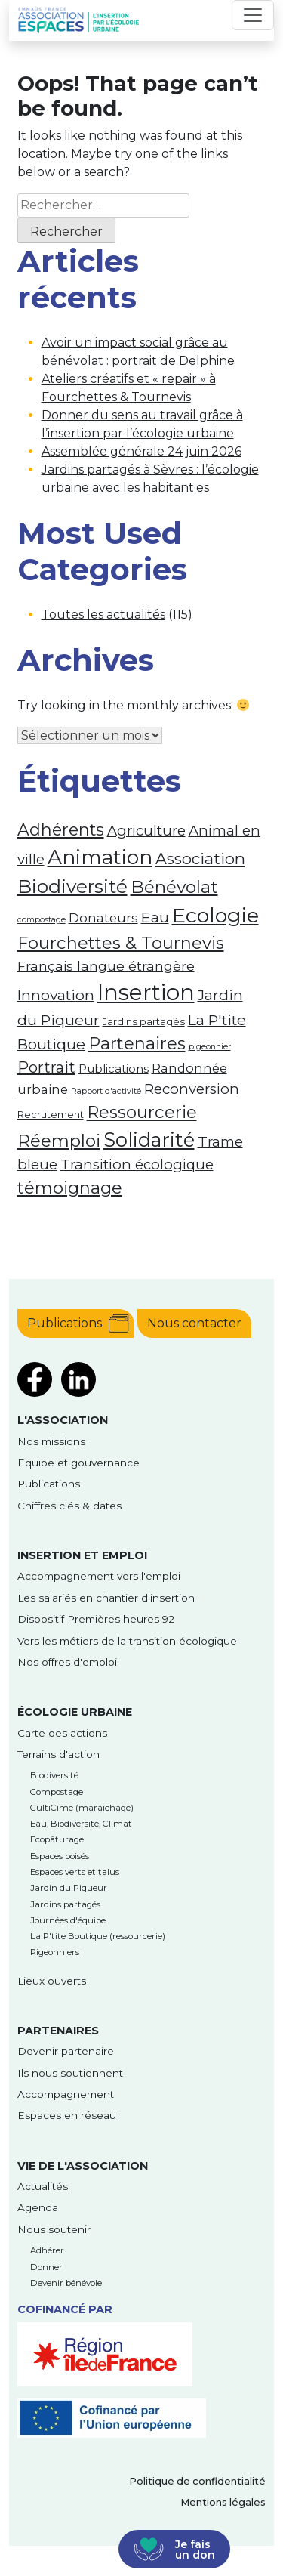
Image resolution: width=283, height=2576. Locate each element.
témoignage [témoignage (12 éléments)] (69, 1187)
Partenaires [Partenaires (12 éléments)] (137, 1043)
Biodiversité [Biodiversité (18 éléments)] (72, 886)
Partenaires (58, 2030)
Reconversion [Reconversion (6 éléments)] (191, 1089)
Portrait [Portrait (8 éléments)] (46, 1067)
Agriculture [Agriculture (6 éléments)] (146, 830)
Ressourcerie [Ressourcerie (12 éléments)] (142, 1112)
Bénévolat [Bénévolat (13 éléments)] (174, 886)
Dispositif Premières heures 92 (95, 1619)
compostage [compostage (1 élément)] (41, 920)
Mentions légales (223, 2502)
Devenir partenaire (65, 2051)
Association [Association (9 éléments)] (200, 858)
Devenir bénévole (66, 2283)
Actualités (42, 2186)
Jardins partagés (65, 1904)
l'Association (62, 1420)
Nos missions (51, 1441)
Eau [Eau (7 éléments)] (155, 917)
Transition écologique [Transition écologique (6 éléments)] (137, 1164)
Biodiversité (54, 1775)
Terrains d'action (58, 1754)
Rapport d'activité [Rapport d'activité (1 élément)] (106, 1091)
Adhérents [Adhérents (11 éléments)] (60, 829)
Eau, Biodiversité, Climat (81, 1823)
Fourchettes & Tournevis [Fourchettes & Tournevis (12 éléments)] (120, 942)
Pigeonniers (54, 1952)
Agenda (37, 2207)
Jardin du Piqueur (68, 1888)
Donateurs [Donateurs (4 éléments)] (103, 917)
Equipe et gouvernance (78, 1462)
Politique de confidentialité (197, 2481)
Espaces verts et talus (74, 1872)
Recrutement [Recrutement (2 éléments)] (50, 1114)
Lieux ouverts (51, 1981)
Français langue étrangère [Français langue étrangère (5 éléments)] (106, 966)
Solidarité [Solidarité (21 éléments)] (149, 1139)
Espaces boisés (59, 1856)
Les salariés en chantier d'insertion (106, 1598)
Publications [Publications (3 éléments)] (113, 1069)
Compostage (56, 1792)
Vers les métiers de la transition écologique (127, 1641)
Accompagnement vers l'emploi (98, 1576)
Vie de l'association (82, 2166)
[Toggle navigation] (253, 15)
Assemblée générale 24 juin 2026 (141, 451)
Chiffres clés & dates (69, 1506)
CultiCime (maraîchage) (82, 1807)
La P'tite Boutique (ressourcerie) (97, 1936)
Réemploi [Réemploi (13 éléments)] (58, 1140)
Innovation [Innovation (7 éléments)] (55, 995)
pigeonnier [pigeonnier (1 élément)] (210, 1047)
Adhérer (47, 2250)
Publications (64, 1323)
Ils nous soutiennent (70, 2073)
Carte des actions (62, 1733)
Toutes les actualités (103, 614)
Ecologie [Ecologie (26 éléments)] (215, 915)
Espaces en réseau (66, 2115)
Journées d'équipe (68, 1920)
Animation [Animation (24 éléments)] (100, 857)
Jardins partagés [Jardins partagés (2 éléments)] (144, 1021)
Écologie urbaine (74, 1712)
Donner (46, 2267)
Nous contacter (194, 1323)
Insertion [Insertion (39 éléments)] (146, 992)
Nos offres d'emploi (67, 1662)
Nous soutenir (54, 2229)
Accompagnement (65, 2094)
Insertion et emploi (82, 1555)
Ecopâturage (57, 1839)
